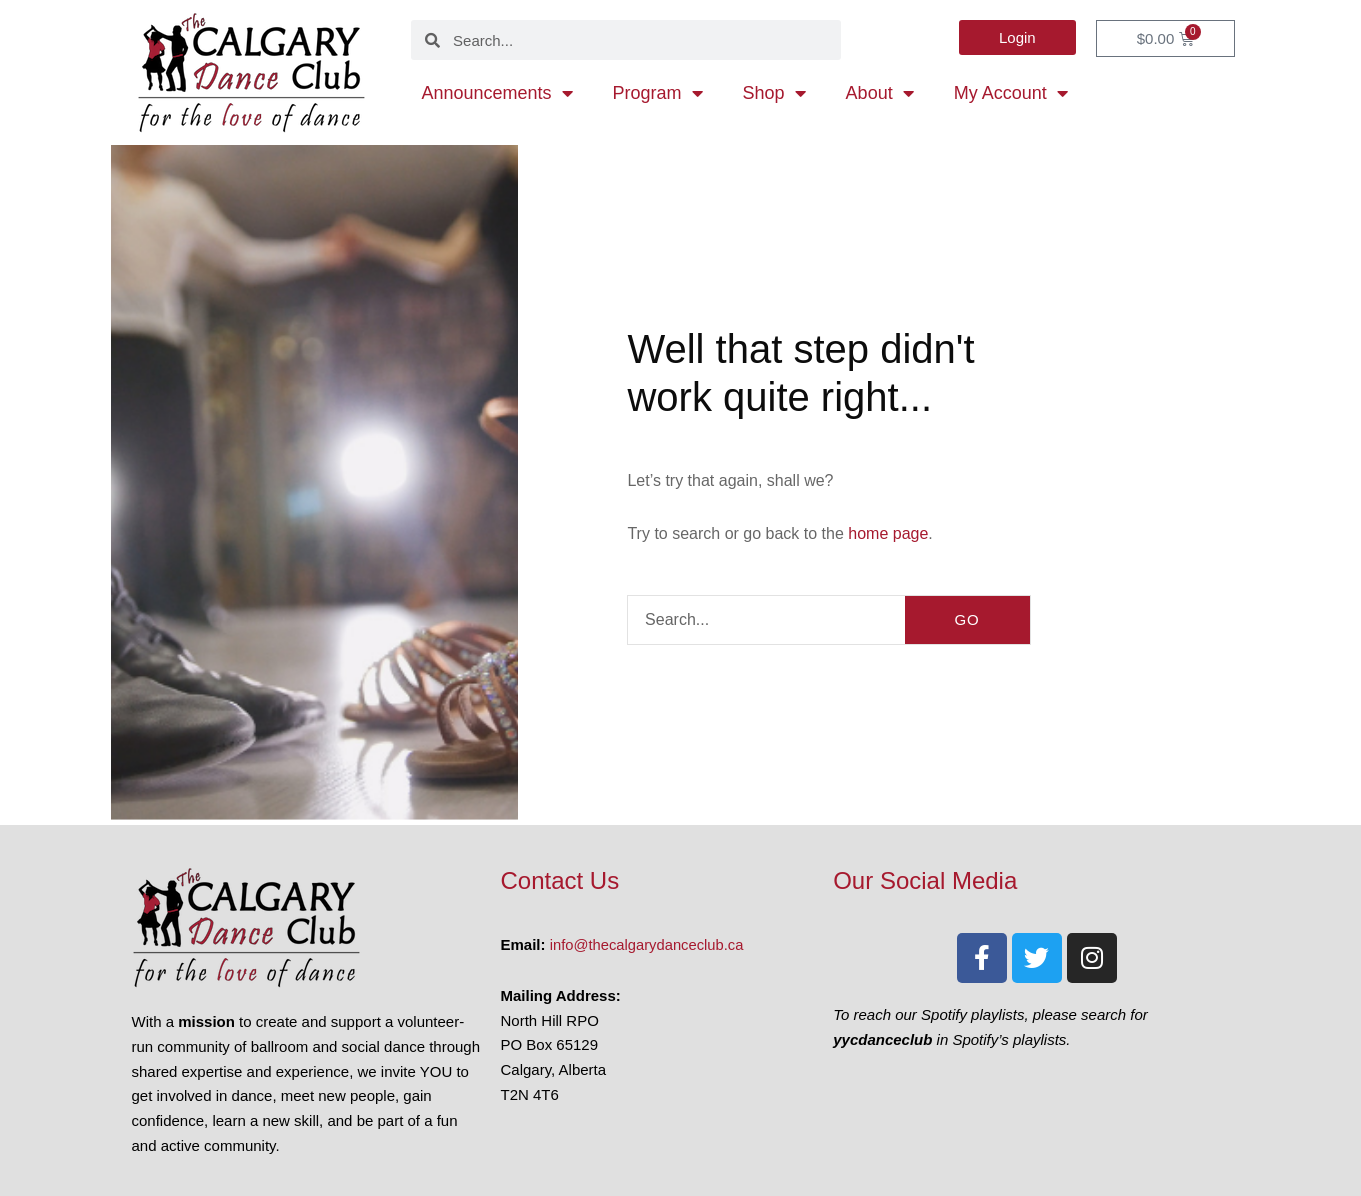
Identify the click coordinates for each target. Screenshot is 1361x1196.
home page (888, 533)
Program (658, 93)
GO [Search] (966, 619)
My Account (1011, 93)
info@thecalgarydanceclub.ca (648, 944)
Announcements (496, 93)
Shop (774, 93)
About (880, 93)
